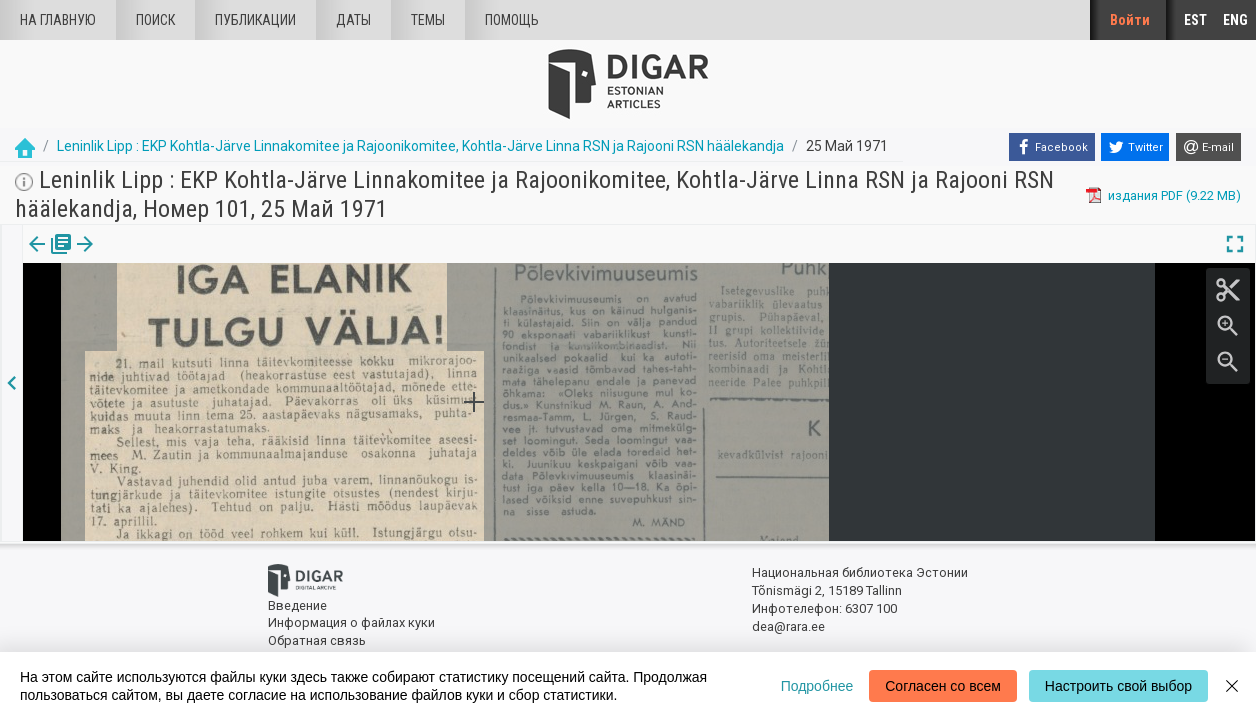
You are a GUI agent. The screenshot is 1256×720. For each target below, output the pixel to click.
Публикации (255, 20)
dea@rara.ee (788, 626)
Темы (428, 20)
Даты (353, 20)
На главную (58, 20)
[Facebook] (1052, 147)
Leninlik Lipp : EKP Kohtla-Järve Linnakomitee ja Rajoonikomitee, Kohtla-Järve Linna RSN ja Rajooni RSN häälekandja (420, 146)
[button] (163, 258)
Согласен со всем (943, 686)
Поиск (155, 20)
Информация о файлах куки (351, 622)
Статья (132, 258)
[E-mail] (1208, 147)
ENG (1235, 20)
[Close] (1232, 686)
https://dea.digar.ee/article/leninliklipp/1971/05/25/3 (173, 313)
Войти (1130, 20)
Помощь (512, 20)
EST (1195, 20)
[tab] (47, 258)
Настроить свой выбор (1118, 686)
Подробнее (817, 686)
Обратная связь (317, 640)
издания (47, 258)
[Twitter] (1135, 147)
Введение (297, 605)
